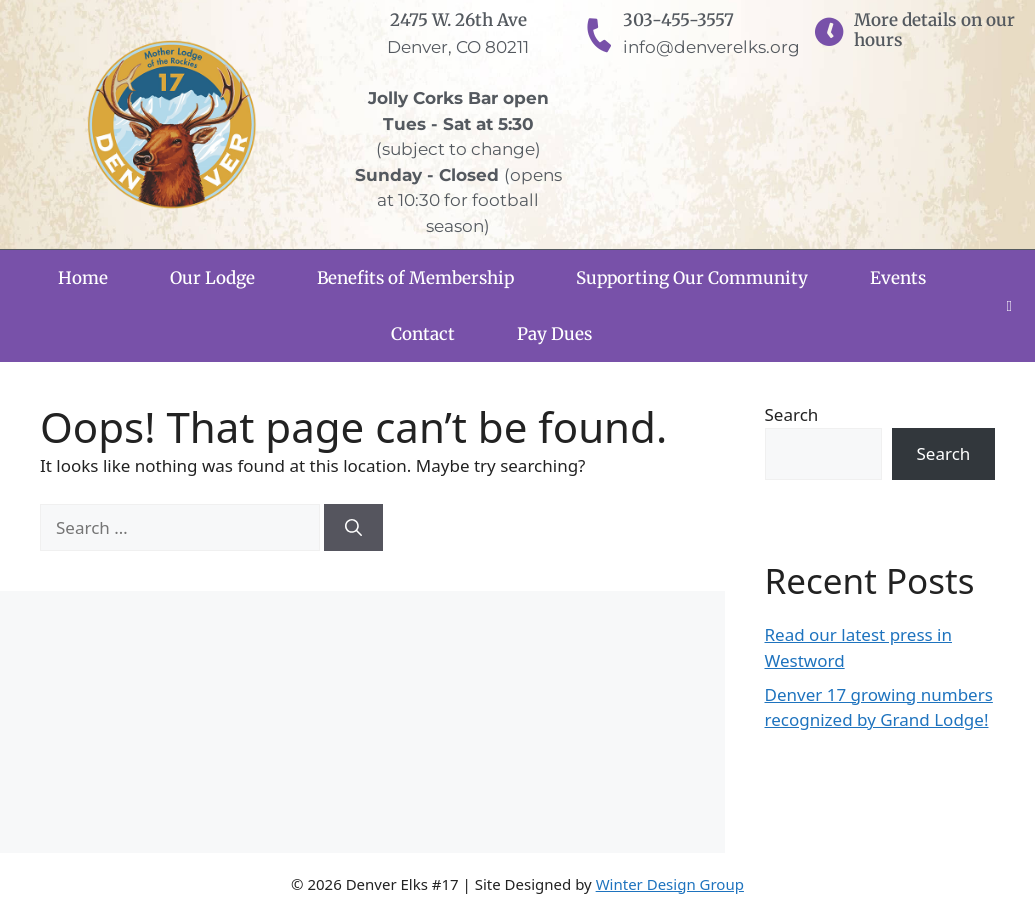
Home (83, 278)
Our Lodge (212, 278)
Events (898, 278)
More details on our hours (934, 30)
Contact (423, 334)
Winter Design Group (670, 884)
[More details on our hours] (829, 33)
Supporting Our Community (692, 278)
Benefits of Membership (415, 278)
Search (792, 414)
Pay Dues (554, 334)
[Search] (353, 528)
